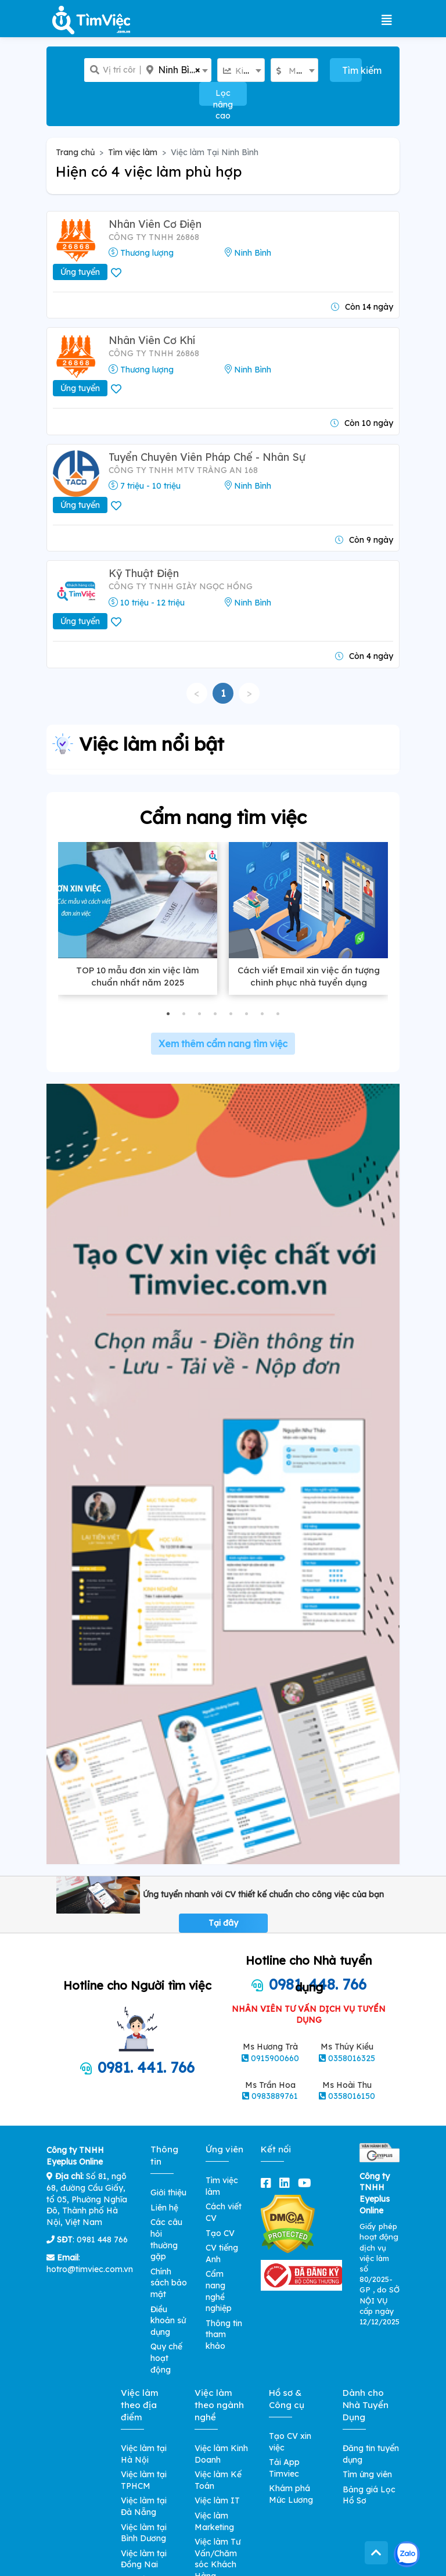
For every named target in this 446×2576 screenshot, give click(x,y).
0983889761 (274, 2096)
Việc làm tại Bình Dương (144, 2533)
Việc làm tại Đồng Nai (144, 2559)
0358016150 (351, 2096)
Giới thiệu (168, 2192)
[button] (168, 1013)
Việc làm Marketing (214, 2521)
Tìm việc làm (132, 152)
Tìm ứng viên (367, 2474)
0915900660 (275, 2058)
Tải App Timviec (284, 2468)
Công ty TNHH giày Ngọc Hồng (181, 586)
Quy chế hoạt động (166, 2357)
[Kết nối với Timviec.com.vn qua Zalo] (407, 2554)
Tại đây (223, 1923)
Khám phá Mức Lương (291, 2494)
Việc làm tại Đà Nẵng (144, 2506)
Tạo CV (220, 2233)
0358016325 (351, 2058)
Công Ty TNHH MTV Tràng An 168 (183, 470)
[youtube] (307, 2183)
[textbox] (241, 71)
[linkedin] (286, 2183)
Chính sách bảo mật (168, 2282)
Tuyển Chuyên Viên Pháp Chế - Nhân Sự (207, 457)
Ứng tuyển (80, 272)
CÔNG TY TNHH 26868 (154, 237)
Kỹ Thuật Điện (144, 573)
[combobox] (176, 70)
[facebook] (268, 2183)
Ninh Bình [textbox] (179, 70)
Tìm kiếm (352, 70)
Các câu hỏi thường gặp (166, 2239)
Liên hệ (164, 2207)
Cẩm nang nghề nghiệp (219, 2291)
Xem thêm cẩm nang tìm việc (223, 1043)
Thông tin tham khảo (224, 2334)
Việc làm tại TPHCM (144, 2480)
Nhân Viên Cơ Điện (155, 224)
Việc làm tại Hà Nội (144, 2454)
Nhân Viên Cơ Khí (152, 340)
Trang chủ (75, 152)
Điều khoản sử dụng (168, 2320)
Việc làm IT (217, 2500)
